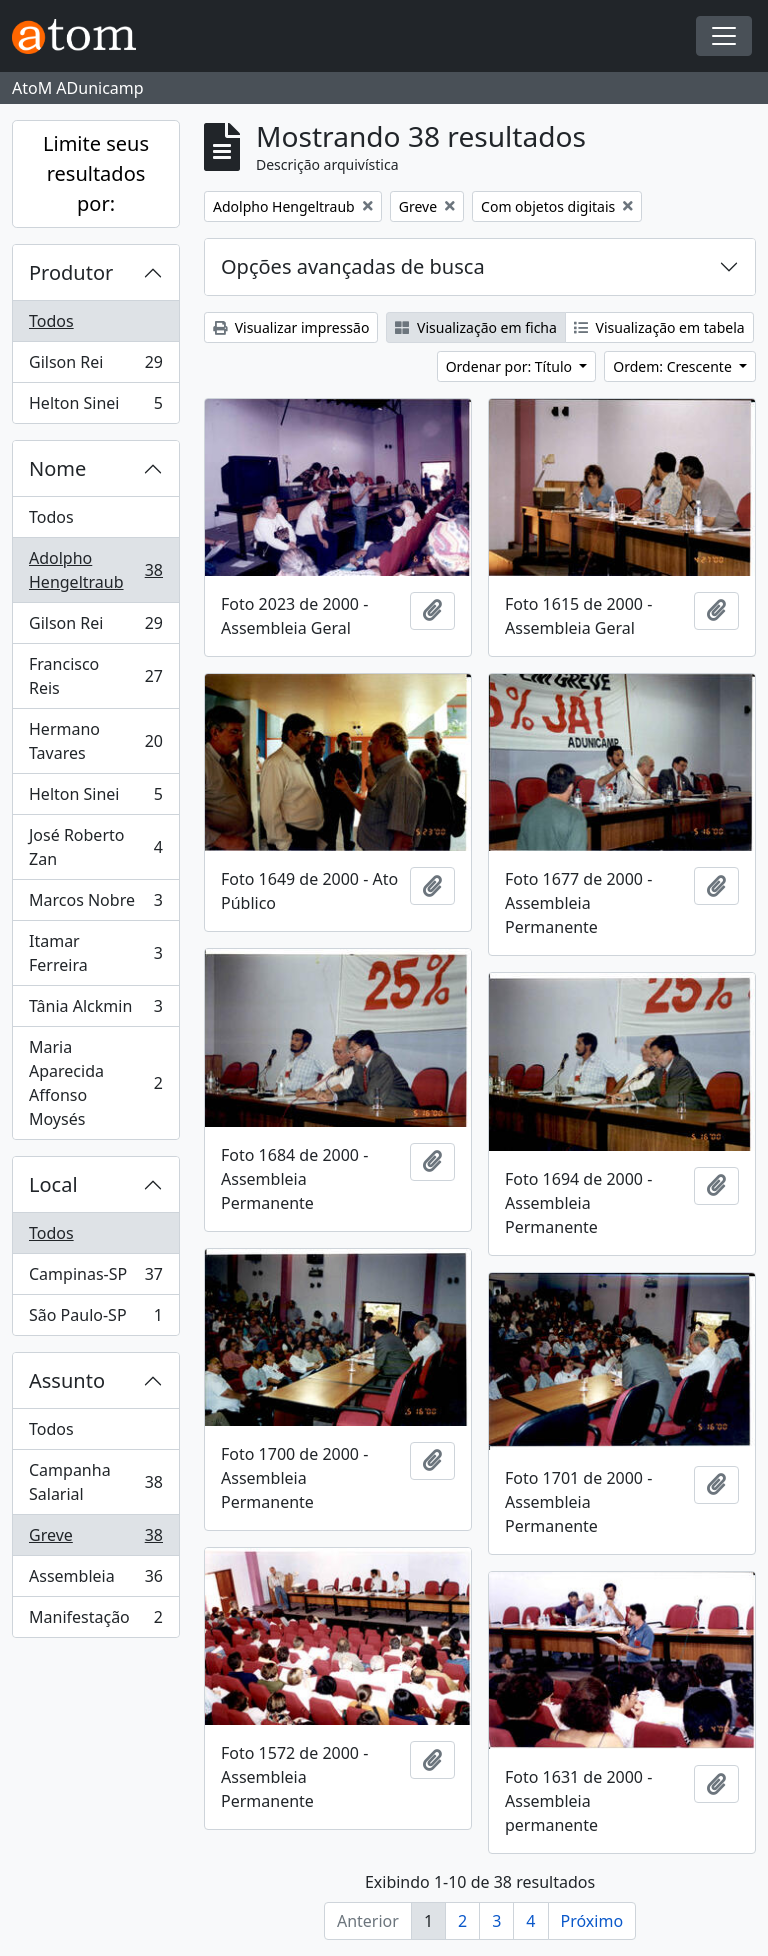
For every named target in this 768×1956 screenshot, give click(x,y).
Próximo (592, 1921)
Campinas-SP (95, 1278)
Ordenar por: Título (511, 366)
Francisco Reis (95, 676)
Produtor (71, 272)
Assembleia (95, 1580)
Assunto (67, 1380)
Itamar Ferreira (95, 953)
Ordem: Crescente (674, 366)
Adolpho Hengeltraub (95, 570)
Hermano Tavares (95, 741)
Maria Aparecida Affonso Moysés (95, 1083)
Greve (95, 1539)
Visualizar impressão (291, 327)
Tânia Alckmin (95, 1010)
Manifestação (95, 1621)
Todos (51, 321)
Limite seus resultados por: (96, 173)
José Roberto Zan (95, 847)
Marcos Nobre (95, 904)
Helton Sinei (95, 407)
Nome (57, 468)
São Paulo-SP (95, 1319)
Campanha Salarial (95, 1482)
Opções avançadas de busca (353, 266)
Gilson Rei (95, 366)
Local (53, 1184)
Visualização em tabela (659, 327)
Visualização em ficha (476, 327)
